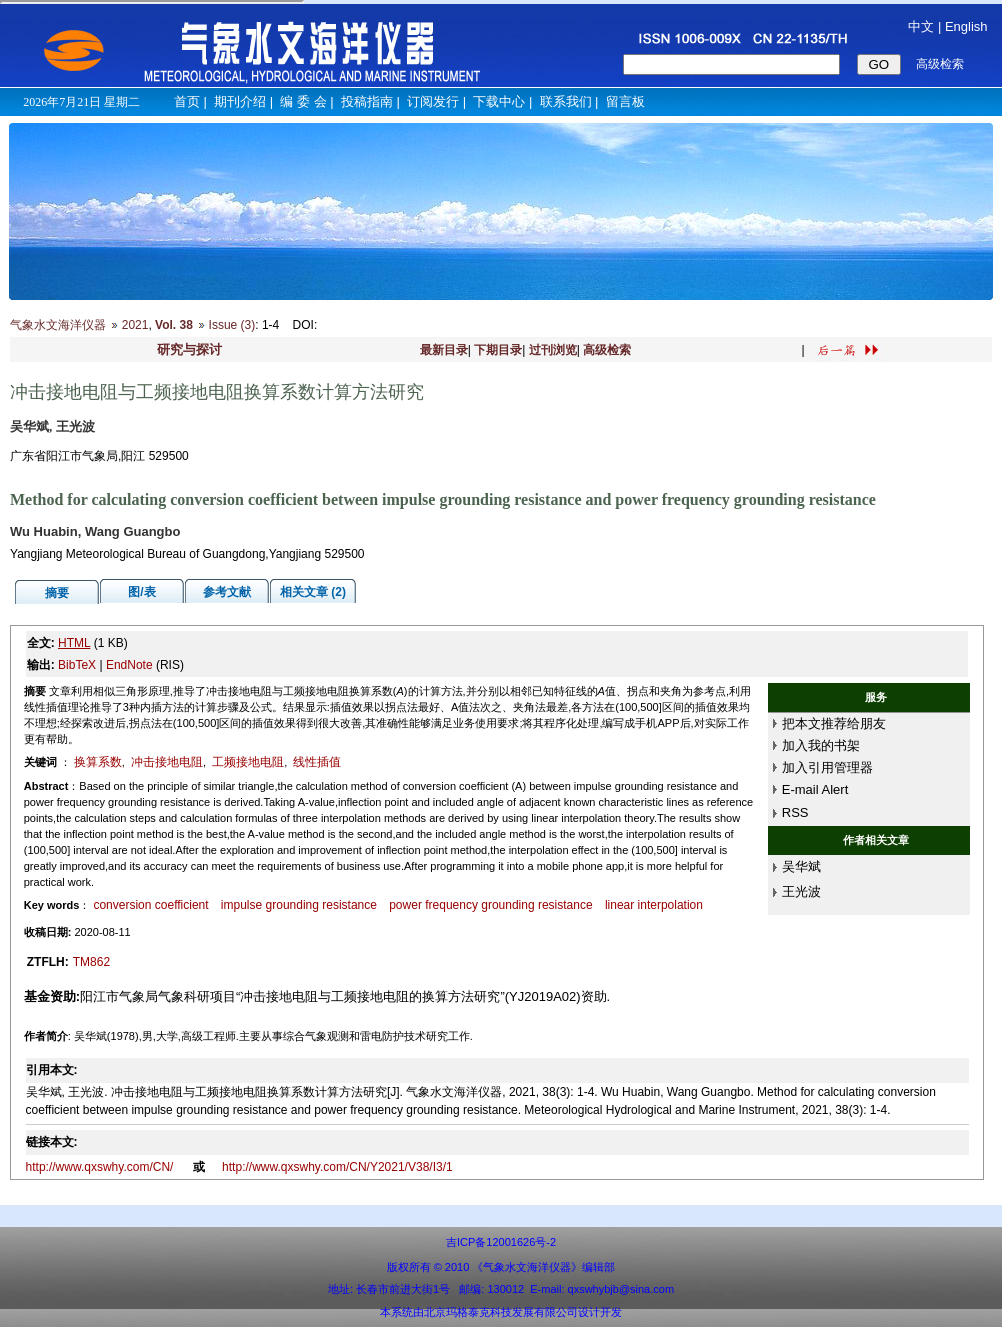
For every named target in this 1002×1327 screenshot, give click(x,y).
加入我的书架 (821, 745)
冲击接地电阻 (167, 762)
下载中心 (499, 101)
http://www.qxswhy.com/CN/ (101, 1167)
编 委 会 (303, 101)
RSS (795, 812)
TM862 (91, 962)
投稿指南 (367, 101)
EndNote (129, 665)
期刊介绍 (240, 101)
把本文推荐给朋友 (834, 723)
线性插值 (317, 762)
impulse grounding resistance (299, 905)
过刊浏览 (553, 350)
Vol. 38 (174, 325)
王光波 (801, 891)
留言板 (625, 101)
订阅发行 (433, 101)
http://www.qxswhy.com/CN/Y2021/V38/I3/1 (337, 1167)
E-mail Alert (815, 789)
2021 (135, 325)
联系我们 (566, 101)
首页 (187, 101)
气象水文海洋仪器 (58, 325)
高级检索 (607, 350)
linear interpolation (654, 905)
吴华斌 (801, 866)
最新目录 (444, 350)
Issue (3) (232, 325)
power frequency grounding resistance (490, 905)
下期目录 (498, 350)
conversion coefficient (150, 905)
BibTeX (77, 665)
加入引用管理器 (827, 767)
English (966, 26)
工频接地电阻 (248, 762)
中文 (921, 26)
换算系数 (98, 762)
